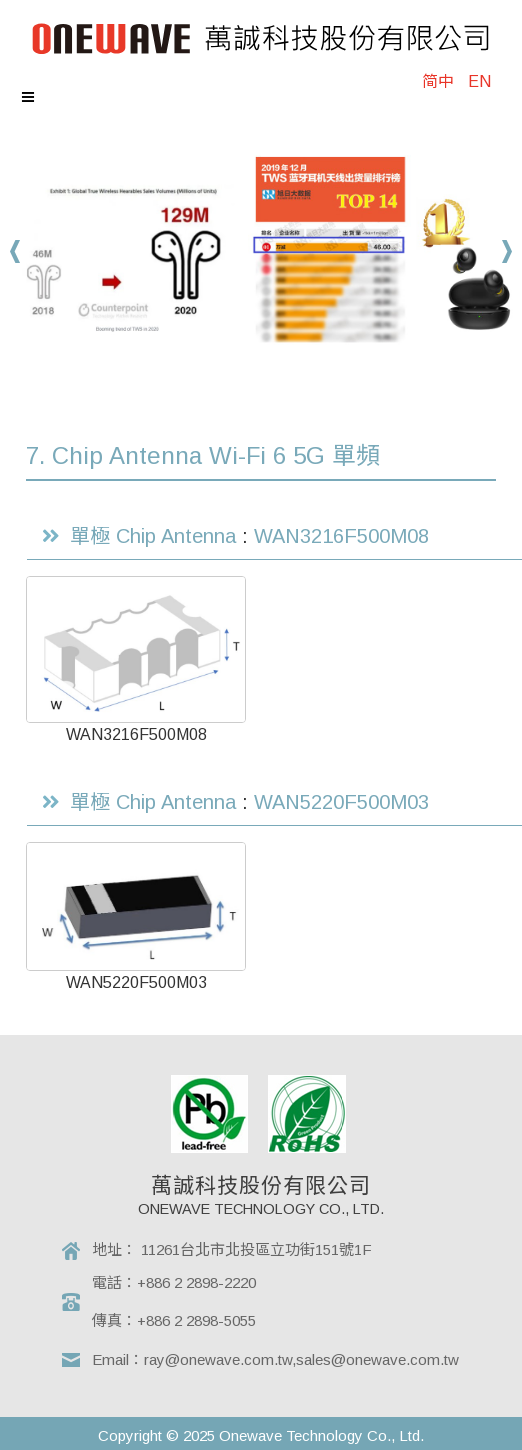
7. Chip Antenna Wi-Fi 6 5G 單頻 (203, 455)
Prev (16, 252)
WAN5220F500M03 (341, 802)
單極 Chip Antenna (153, 536)
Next (506, 252)
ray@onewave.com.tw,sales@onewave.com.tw (301, 1359)
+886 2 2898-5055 (196, 1320)
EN (479, 81)
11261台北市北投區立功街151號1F (256, 1249)
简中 (438, 81)
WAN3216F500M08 (341, 536)
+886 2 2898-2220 (196, 1282)
